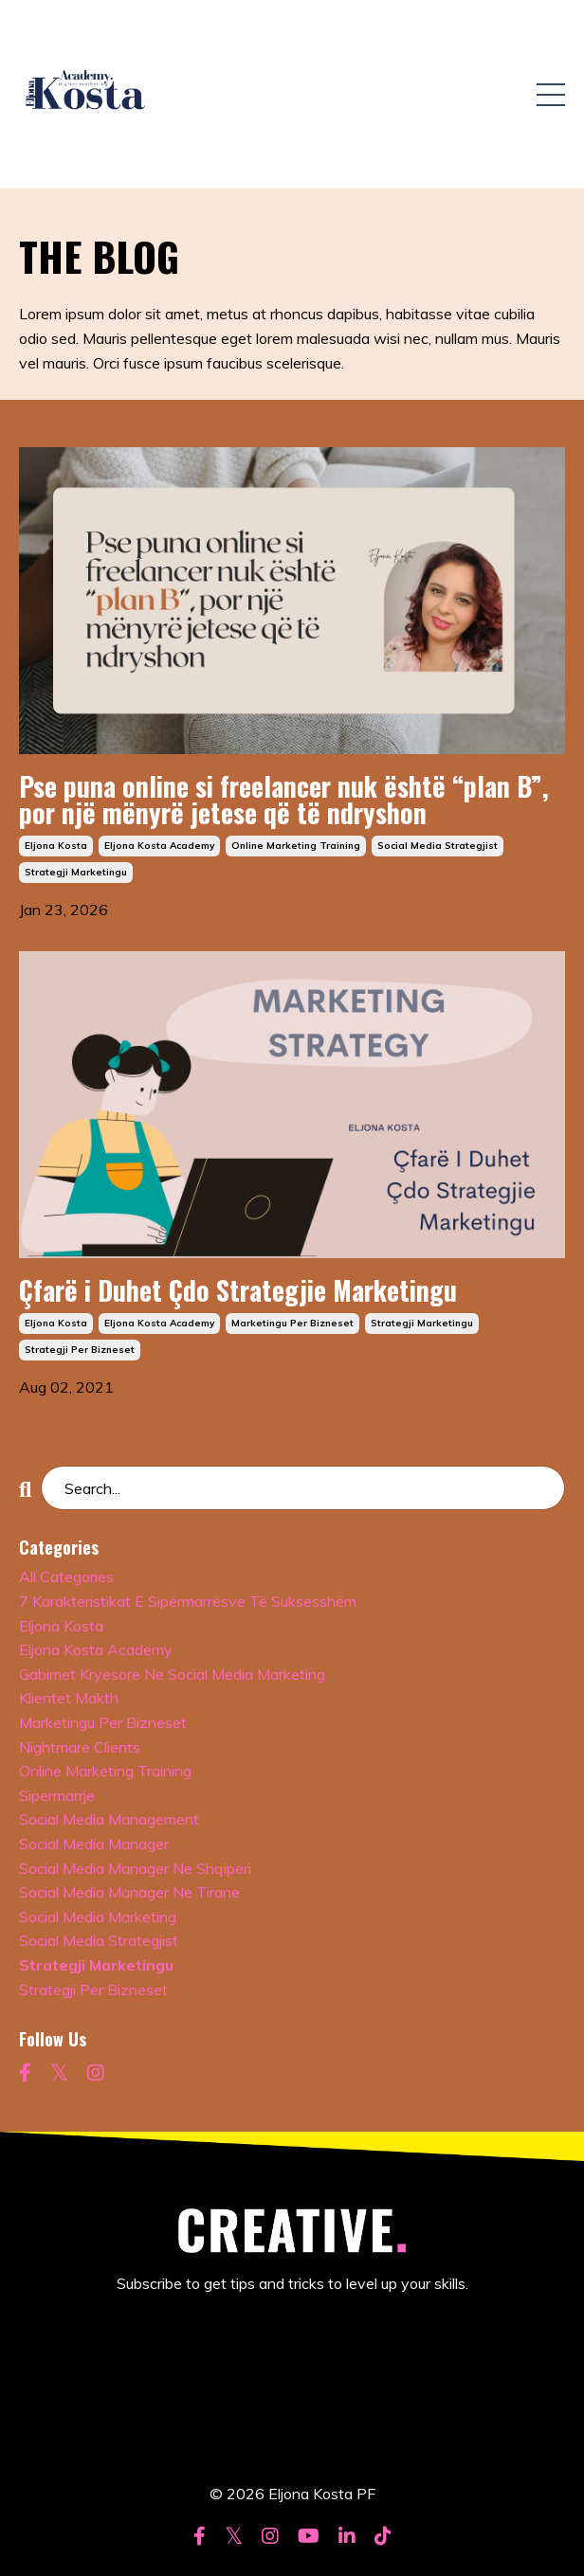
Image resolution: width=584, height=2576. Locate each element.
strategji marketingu (76, 872)
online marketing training (295, 845)
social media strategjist (437, 845)
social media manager (94, 1843)
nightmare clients (79, 1747)
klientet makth (69, 1697)
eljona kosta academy (159, 845)
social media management (109, 1819)
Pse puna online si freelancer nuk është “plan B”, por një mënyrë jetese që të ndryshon (284, 799)
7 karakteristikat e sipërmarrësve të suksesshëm (187, 1601)
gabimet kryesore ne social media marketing (172, 1674)
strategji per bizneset (80, 1349)
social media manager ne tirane (129, 1891)
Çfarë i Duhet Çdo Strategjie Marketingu (238, 1290)
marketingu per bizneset (292, 1323)
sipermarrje (57, 1795)
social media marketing (97, 1916)
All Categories (66, 1576)
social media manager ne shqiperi (135, 1868)
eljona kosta (56, 845)
